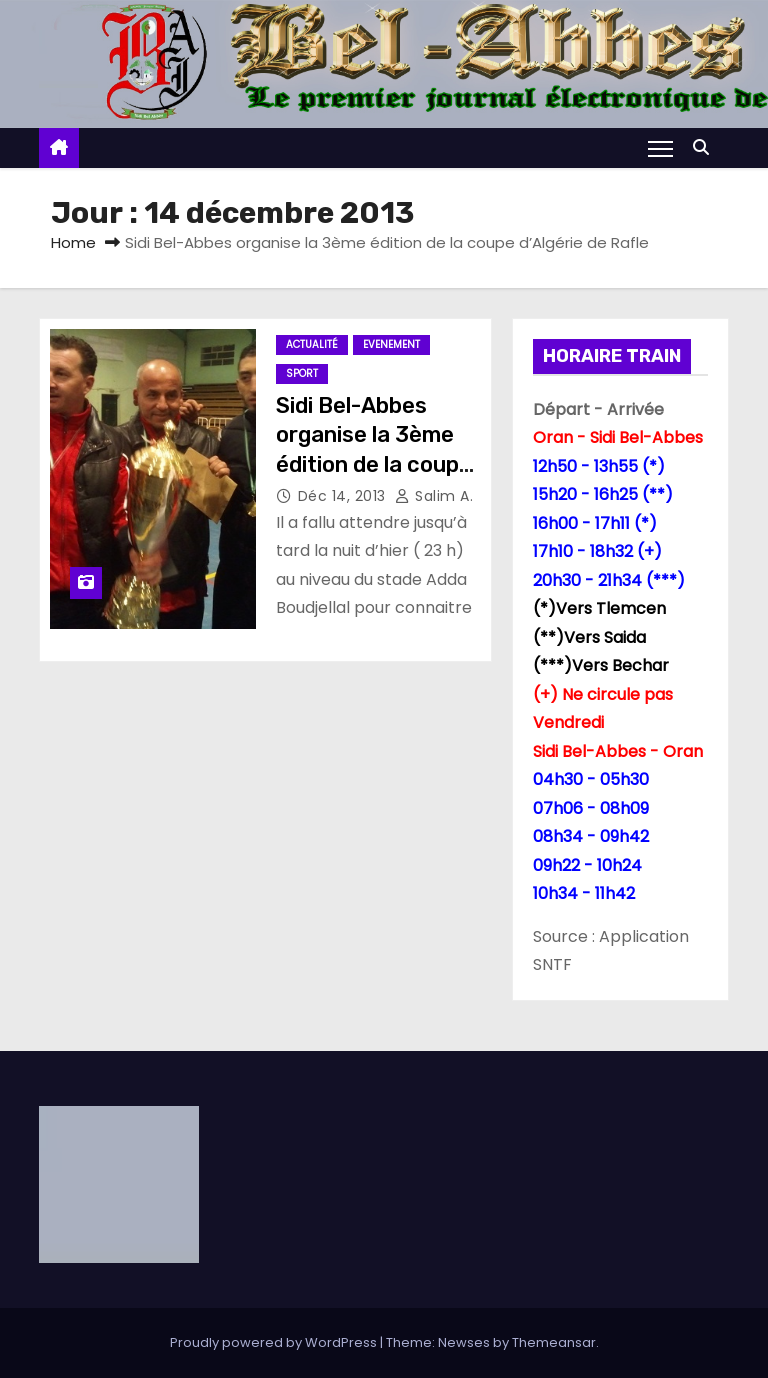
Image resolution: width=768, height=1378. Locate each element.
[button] (706, 147)
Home (73, 242)
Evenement (391, 344)
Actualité (312, 344)
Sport (302, 373)
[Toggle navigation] (660, 148)
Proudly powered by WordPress (275, 1342)
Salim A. (434, 496)
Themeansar (554, 1342)
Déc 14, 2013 (344, 496)
